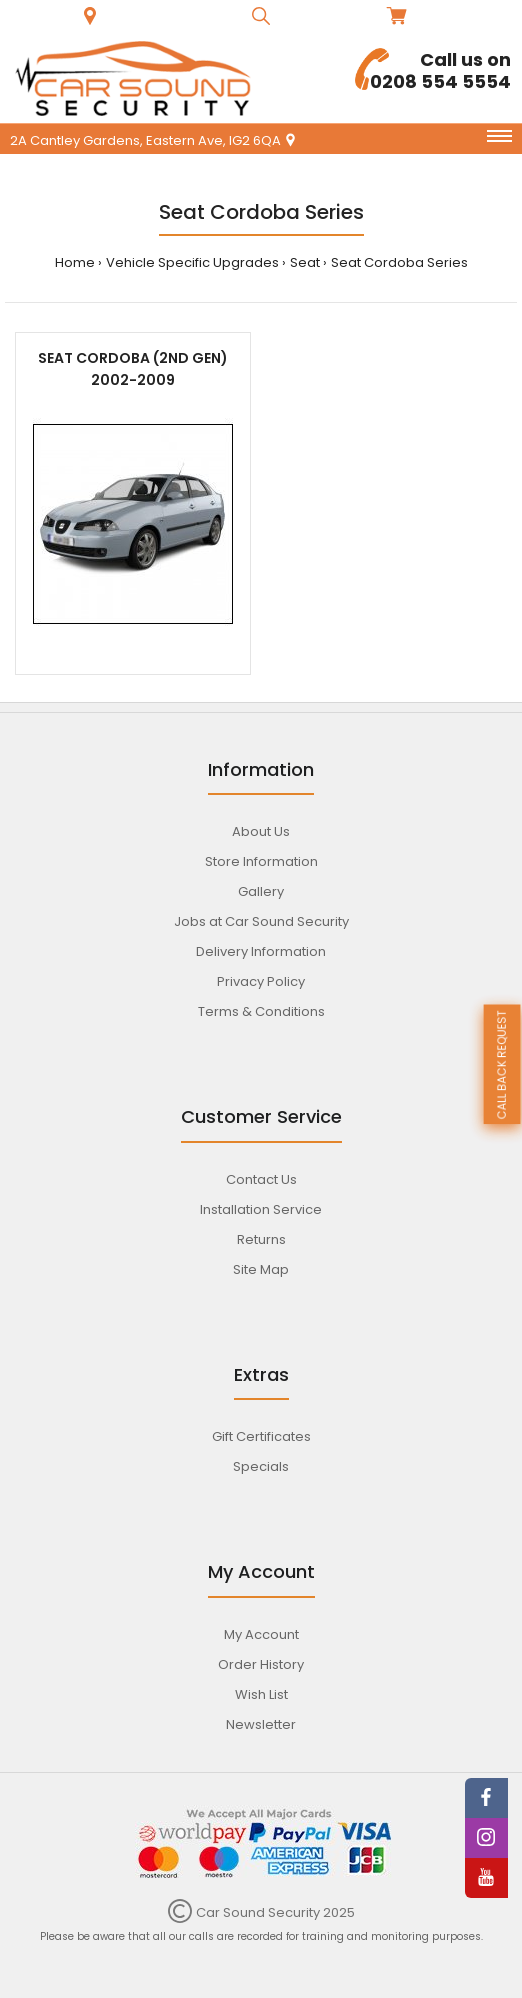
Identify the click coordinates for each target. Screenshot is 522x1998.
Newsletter (261, 1724)
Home (75, 262)
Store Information (261, 861)
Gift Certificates (261, 1436)
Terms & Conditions (261, 1011)
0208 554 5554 (433, 70)
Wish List (261, 1694)
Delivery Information (261, 951)
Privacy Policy (261, 981)
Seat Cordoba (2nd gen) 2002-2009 (133, 369)
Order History (261, 1664)
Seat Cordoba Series (399, 262)
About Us (261, 831)
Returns (261, 1239)
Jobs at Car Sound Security (261, 921)
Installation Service (261, 1209)
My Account (261, 1634)
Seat (305, 262)
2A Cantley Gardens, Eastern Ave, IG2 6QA (153, 140)
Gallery (261, 891)
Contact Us (261, 1179)
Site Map (261, 1269)
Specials (261, 1466)
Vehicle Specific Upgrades (192, 262)
